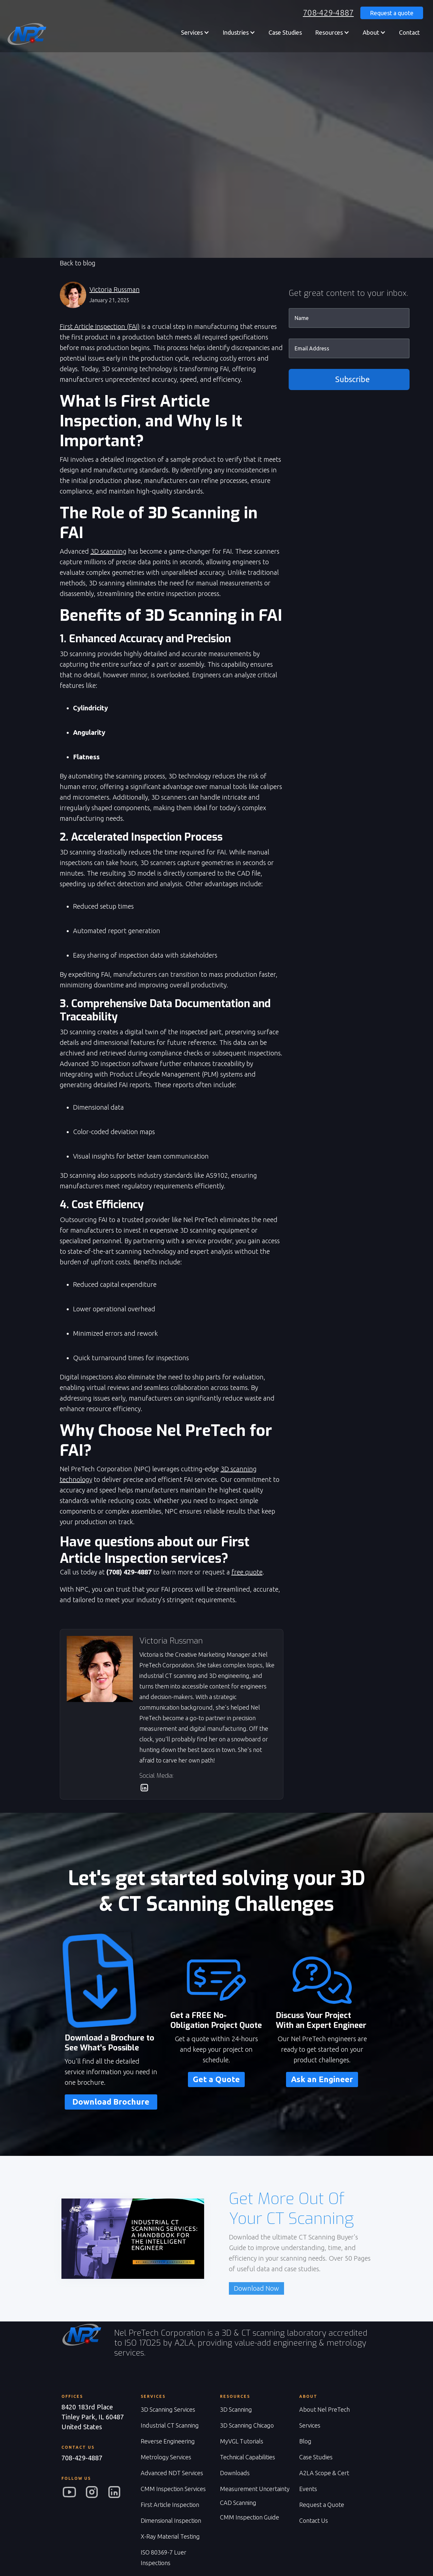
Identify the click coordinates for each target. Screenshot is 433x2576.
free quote (247, 1572)
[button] (195, 32)
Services (309, 2425)
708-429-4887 (328, 13)
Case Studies (285, 32)
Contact (409, 32)
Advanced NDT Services (172, 2473)
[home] (26, 34)
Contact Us (313, 2520)
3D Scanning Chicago (247, 2425)
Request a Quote (321, 2504)
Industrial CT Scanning (170, 2425)
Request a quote (392, 13)
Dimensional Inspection (171, 2520)
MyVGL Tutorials (241, 2441)
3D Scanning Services (168, 2409)
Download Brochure (110, 2101)
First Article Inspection (170, 2504)
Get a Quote (216, 2079)
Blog (305, 2441)
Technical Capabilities (247, 2457)
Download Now (256, 2288)
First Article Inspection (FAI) (100, 326)
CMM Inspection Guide (249, 2517)
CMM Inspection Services (173, 2488)
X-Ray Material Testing (170, 2536)
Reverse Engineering (168, 2441)
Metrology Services (166, 2457)
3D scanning (108, 551)
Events (308, 2488)
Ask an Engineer (322, 2079)
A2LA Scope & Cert (324, 2473)
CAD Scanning (238, 2502)
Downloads (235, 2473)
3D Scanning (236, 2409)
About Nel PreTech (324, 2409)
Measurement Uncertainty (255, 2488)
